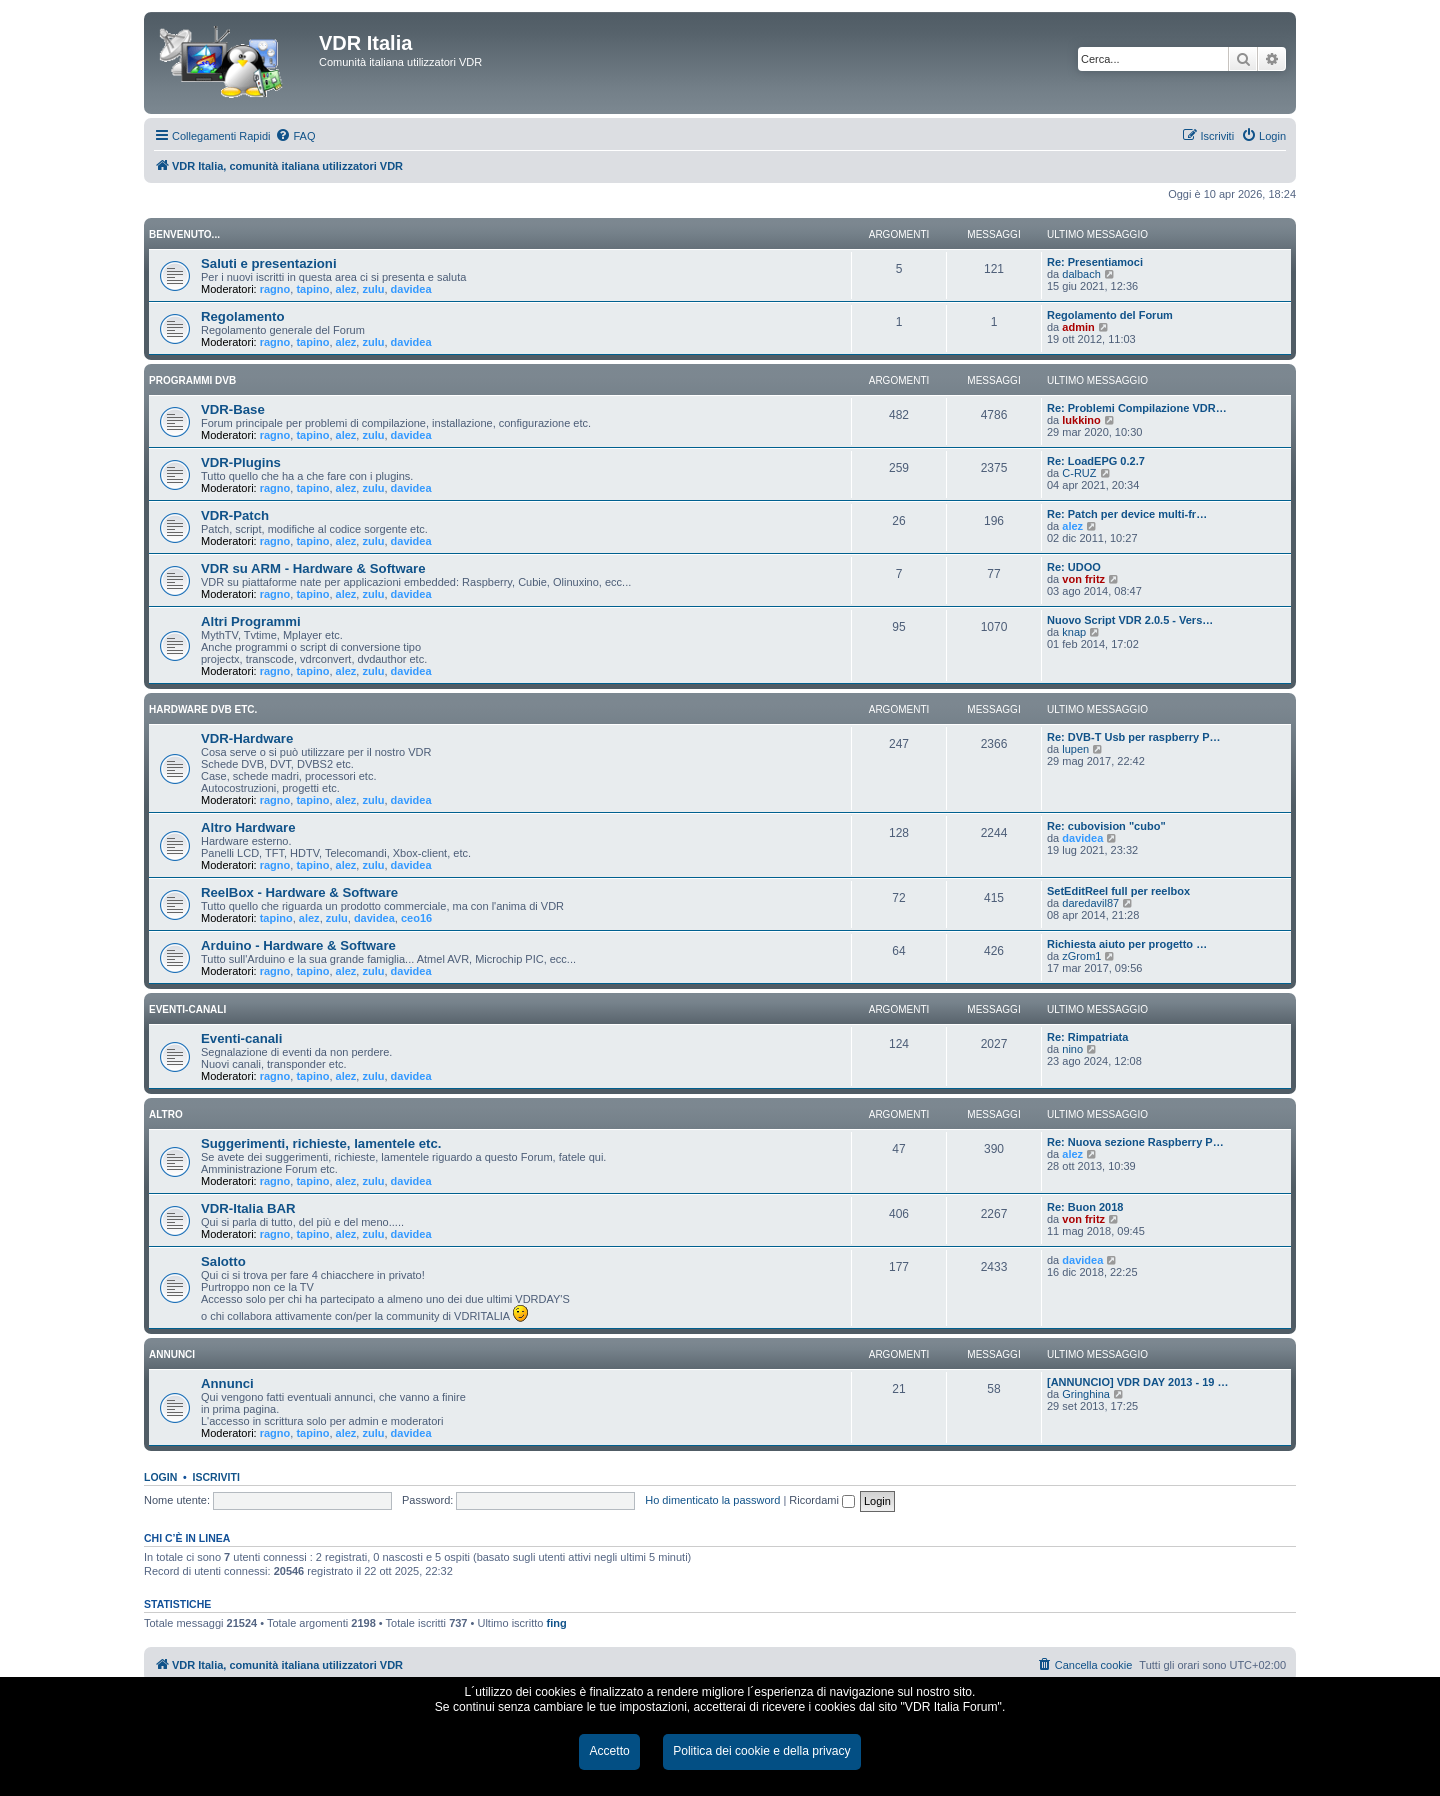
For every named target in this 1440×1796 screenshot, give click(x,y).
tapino (312, 289)
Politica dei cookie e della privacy (761, 1751)
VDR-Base (233, 409)
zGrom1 (1081, 956)
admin (1078, 327)
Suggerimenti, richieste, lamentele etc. (321, 1143)
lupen (1075, 749)
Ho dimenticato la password (712, 1500)
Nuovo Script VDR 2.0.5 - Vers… (1130, 620)
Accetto (609, 1751)
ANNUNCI (172, 1354)
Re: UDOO (1074, 567)
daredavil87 (1090, 903)
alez (346, 289)
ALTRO (166, 1114)
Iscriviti (216, 1477)
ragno (275, 289)
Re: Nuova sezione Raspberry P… (1135, 1142)
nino (1072, 1049)
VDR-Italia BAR (248, 1208)
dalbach (1081, 274)
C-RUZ (1079, 473)
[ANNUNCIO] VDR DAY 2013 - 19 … (1138, 1382)
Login (160, 1477)
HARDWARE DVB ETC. (203, 709)
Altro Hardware (248, 827)
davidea (411, 289)
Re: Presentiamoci (1095, 262)
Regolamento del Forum (1110, 315)
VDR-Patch (235, 515)
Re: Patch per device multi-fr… (1127, 514)
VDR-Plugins (241, 462)
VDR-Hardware (247, 738)
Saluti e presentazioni (269, 263)
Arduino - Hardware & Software (298, 945)
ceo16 (416, 918)
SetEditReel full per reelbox (1118, 891)
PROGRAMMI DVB (192, 380)
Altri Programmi (251, 621)
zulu (373, 289)
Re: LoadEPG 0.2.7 (1096, 461)
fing (557, 1623)
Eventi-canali (241, 1038)
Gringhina (1086, 1394)
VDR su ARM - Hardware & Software (313, 568)
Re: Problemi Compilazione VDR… (1137, 408)
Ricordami (822, 1500)
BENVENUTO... (184, 234)
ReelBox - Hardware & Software (299, 892)
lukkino (1081, 420)
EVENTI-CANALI (187, 1009)
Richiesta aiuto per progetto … (1127, 944)
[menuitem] (295, 136)
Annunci (227, 1383)
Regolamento (243, 316)
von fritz (1083, 579)
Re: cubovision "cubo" (1106, 826)
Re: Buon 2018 (1085, 1207)
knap (1074, 632)
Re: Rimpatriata (1087, 1037)
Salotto (223, 1261)
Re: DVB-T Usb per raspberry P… (1134, 737)
